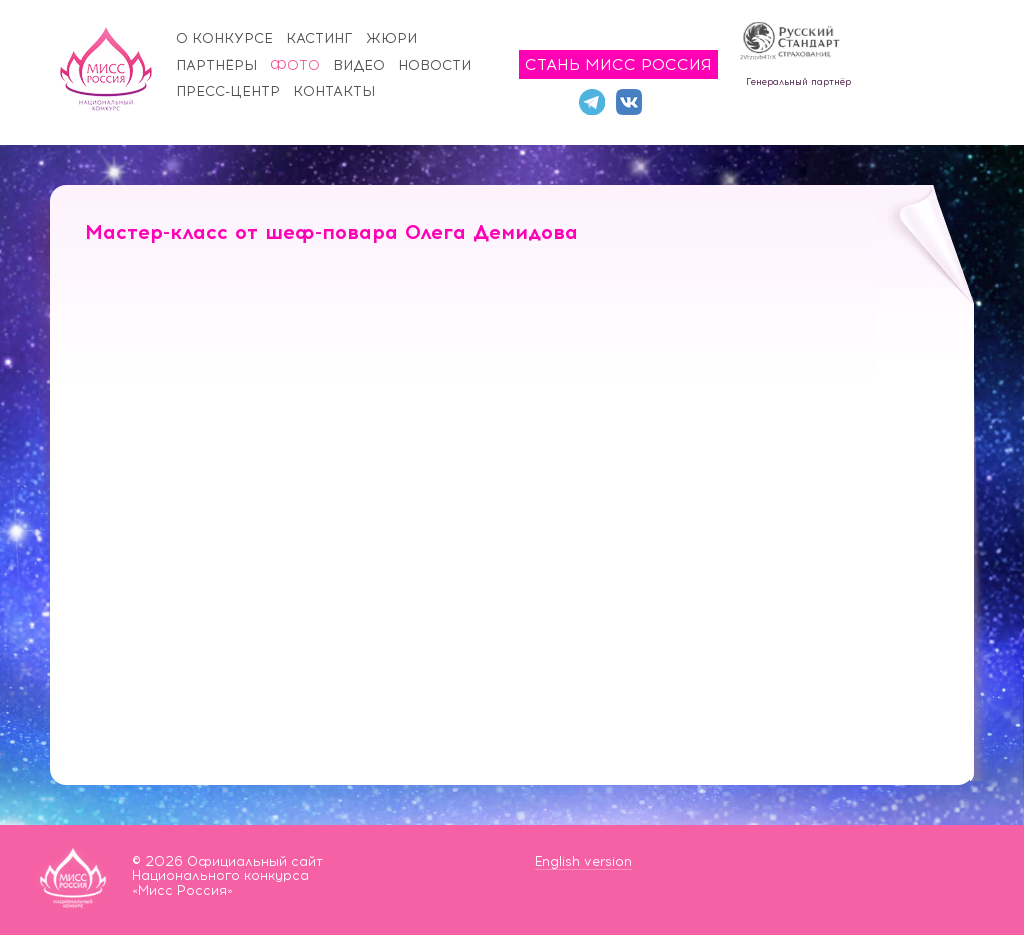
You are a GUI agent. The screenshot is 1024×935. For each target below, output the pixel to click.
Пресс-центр (228, 91)
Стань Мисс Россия (618, 64)
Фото (295, 65)
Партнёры (216, 65)
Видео (359, 65)
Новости (434, 65)
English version (583, 861)
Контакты (334, 91)
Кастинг (319, 38)
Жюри (391, 38)
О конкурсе (224, 38)
